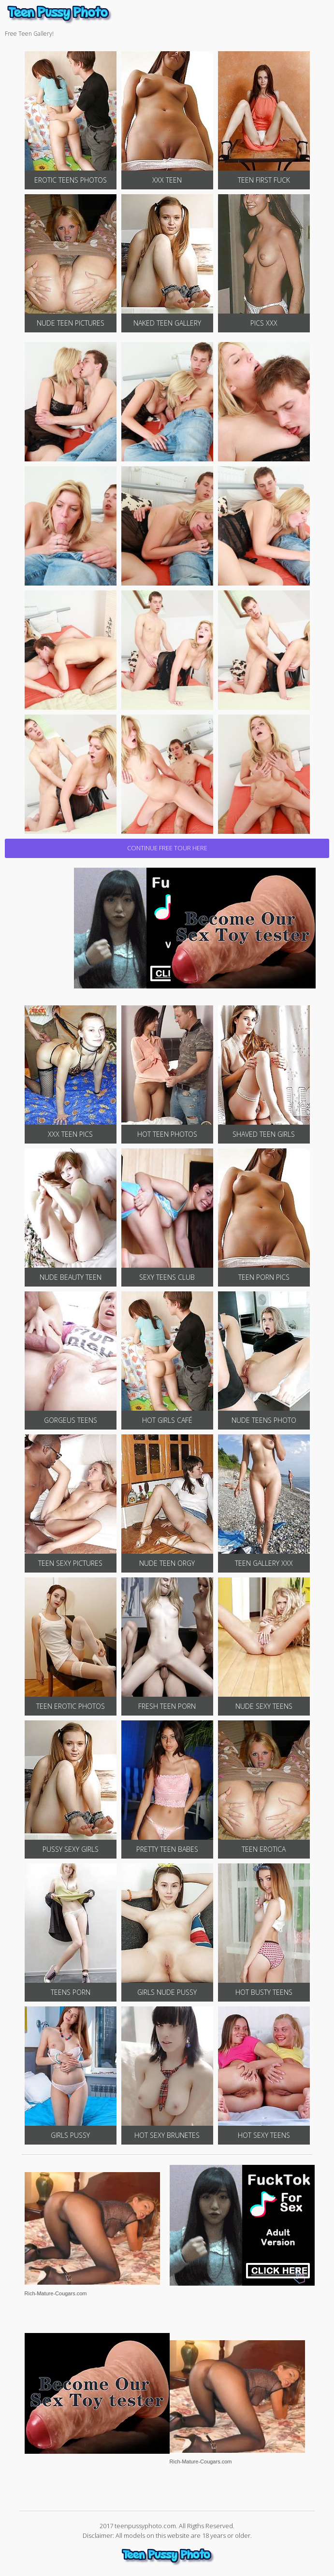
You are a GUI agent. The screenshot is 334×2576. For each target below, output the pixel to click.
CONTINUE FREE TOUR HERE (167, 848)
